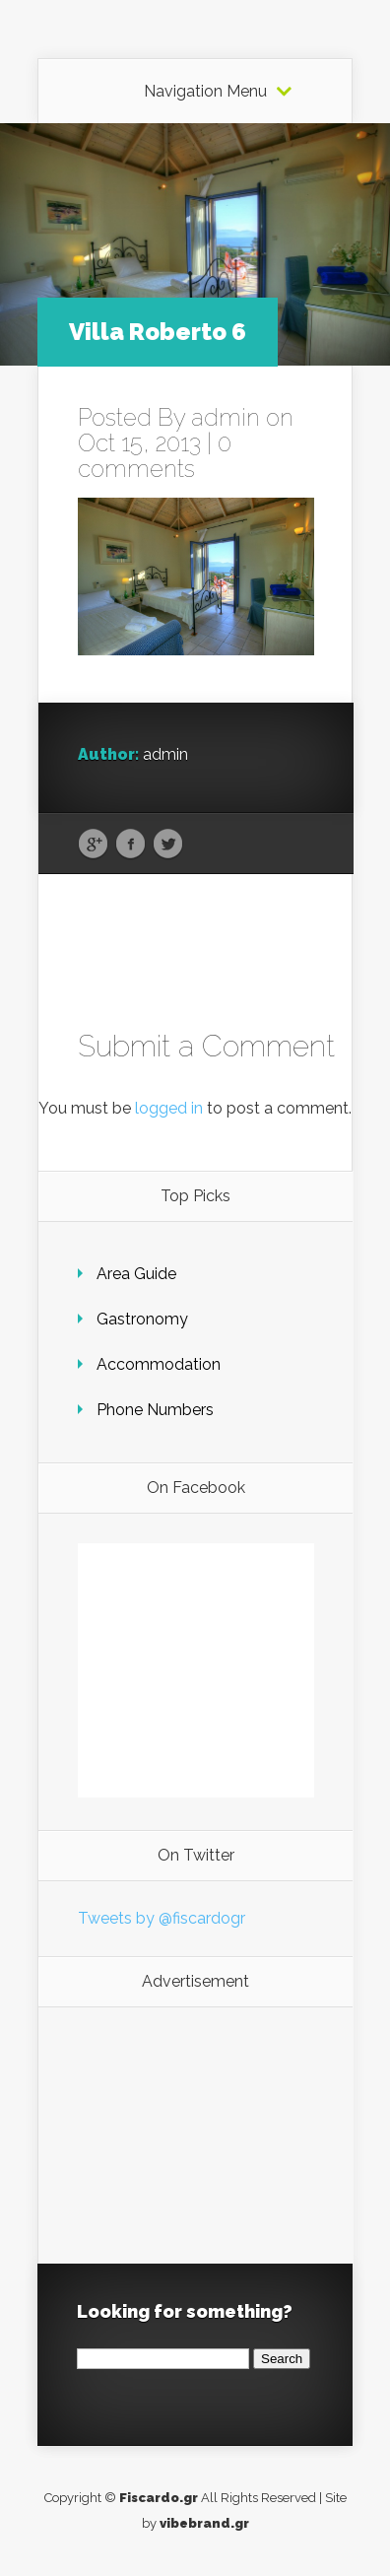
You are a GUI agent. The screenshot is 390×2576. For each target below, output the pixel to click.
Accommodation (159, 1364)
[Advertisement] (196, 2135)
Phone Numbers (155, 1409)
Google (93, 844)
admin (225, 417)
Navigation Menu (205, 92)
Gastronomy (142, 1319)
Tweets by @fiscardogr (161, 1918)
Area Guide (136, 1273)
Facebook (130, 844)
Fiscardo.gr (158, 2497)
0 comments (154, 456)
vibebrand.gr (204, 2523)
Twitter (168, 844)
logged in (169, 1108)
